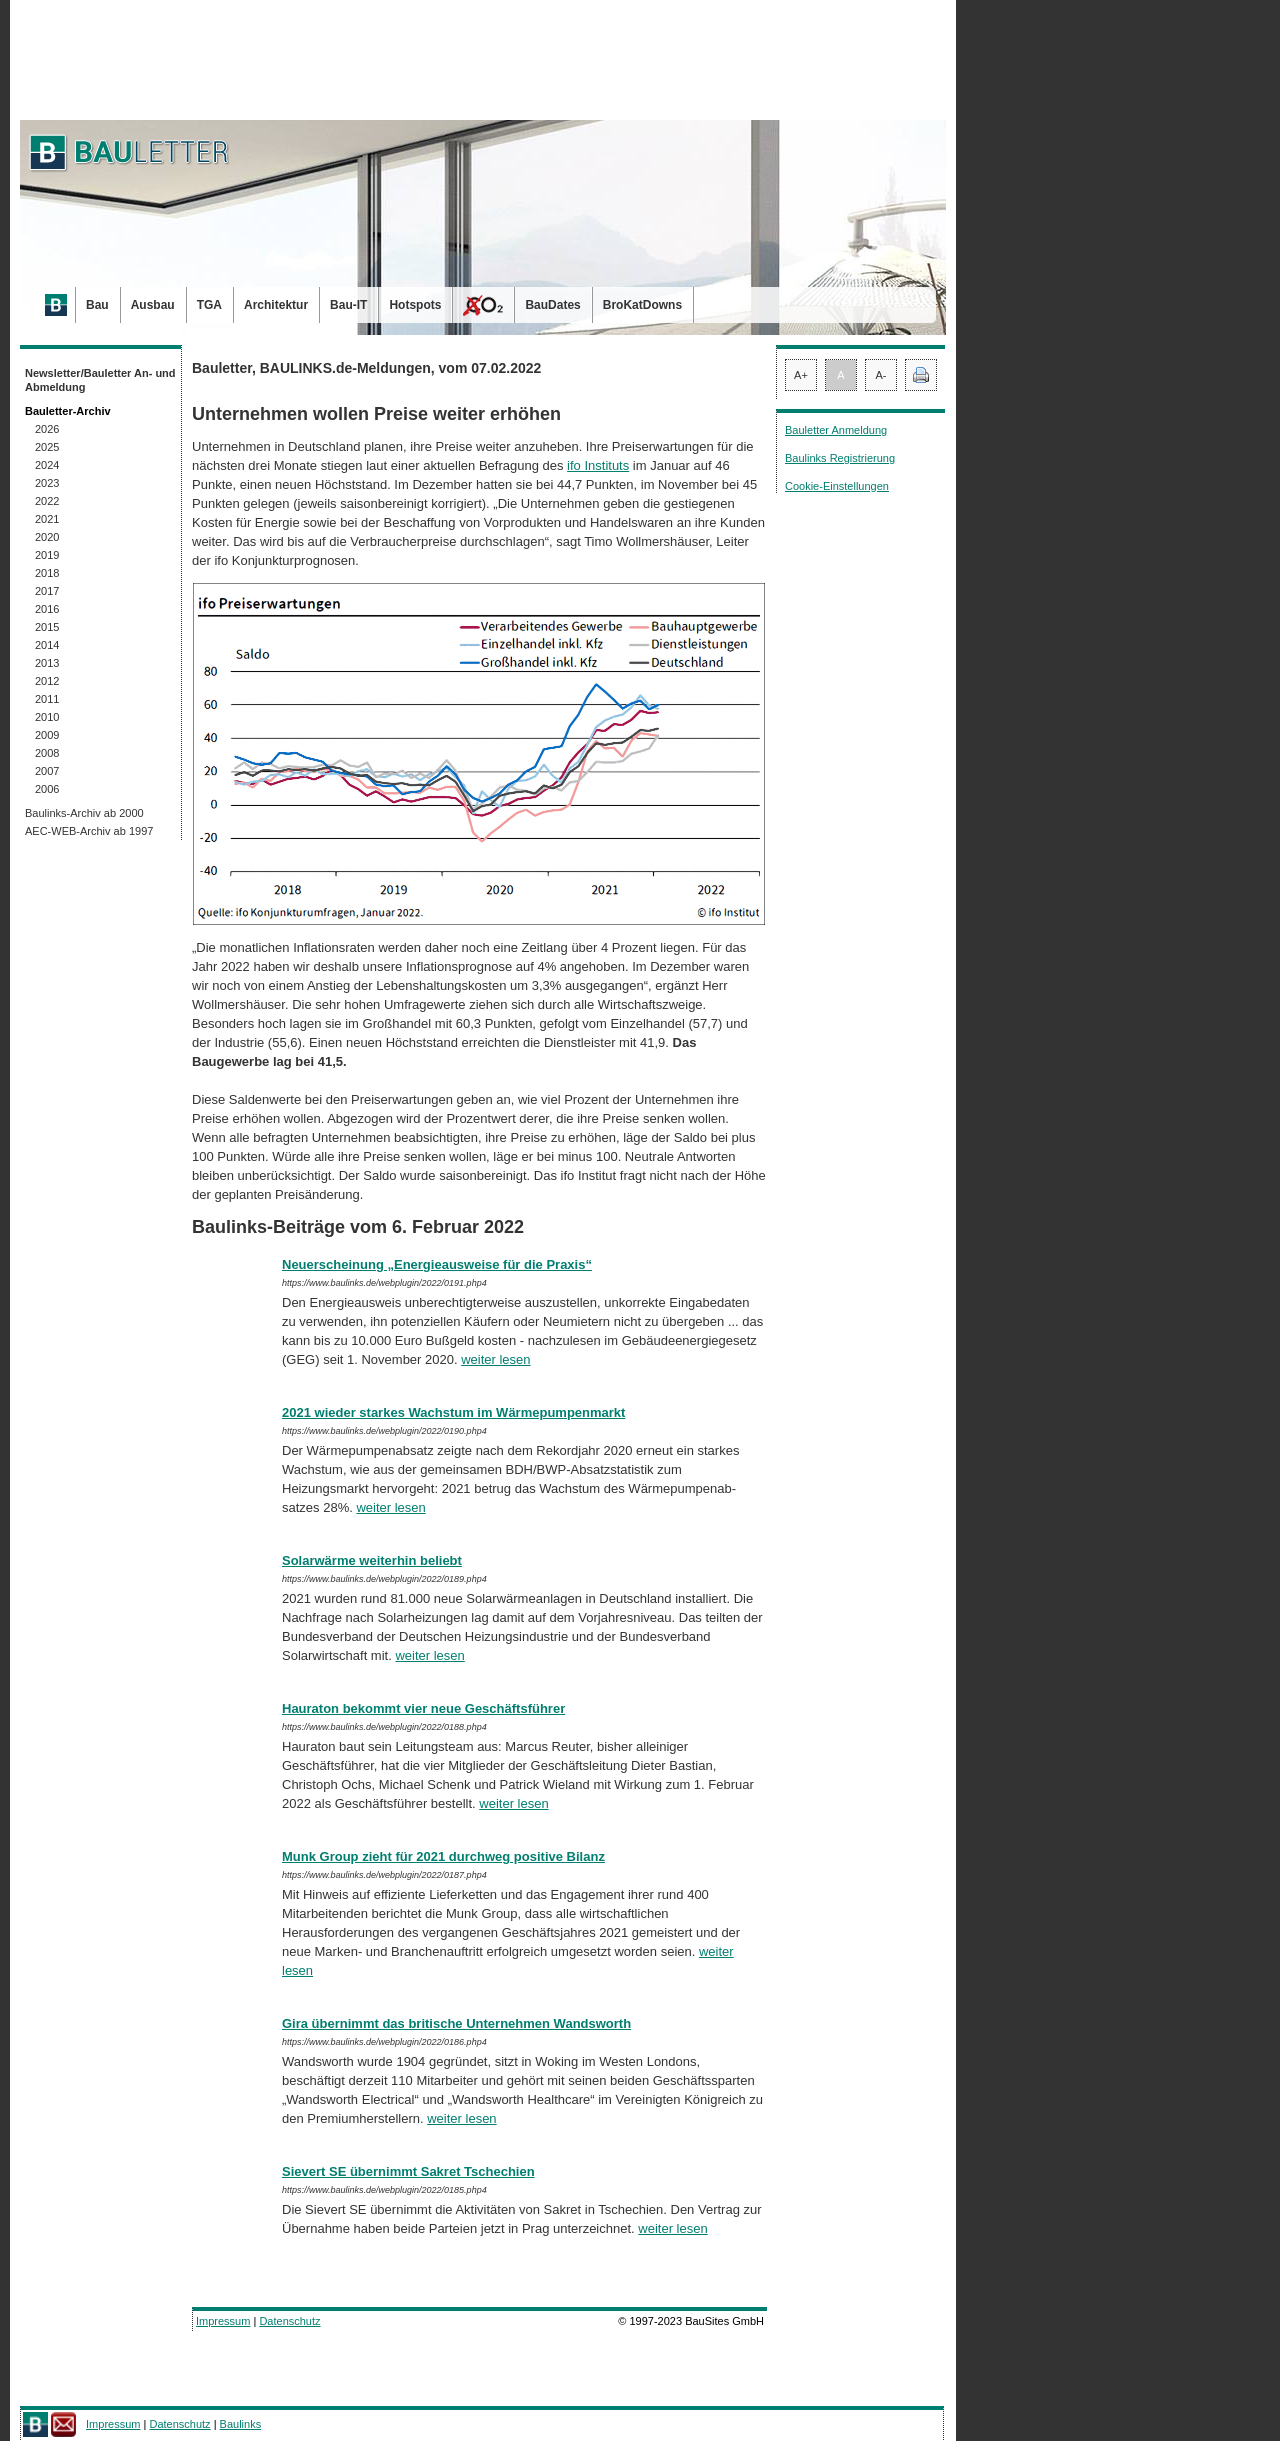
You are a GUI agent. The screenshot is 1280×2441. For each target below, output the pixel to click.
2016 (47, 609)
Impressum (223, 2321)
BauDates (552, 305)
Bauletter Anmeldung (836, 430)
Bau (97, 305)
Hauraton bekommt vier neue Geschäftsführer (423, 1708)
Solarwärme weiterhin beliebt (372, 1560)
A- (881, 375)
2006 (47, 789)
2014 (47, 645)
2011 (47, 699)
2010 (47, 717)
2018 (47, 573)
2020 (47, 537)
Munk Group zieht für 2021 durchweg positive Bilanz (443, 1856)
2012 (47, 681)
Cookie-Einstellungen (837, 486)
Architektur (276, 305)
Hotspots (415, 305)
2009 (47, 735)
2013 (47, 663)
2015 (47, 627)
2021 (47, 519)
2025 (47, 447)
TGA (209, 305)
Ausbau (153, 305)
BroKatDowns (642, 305)
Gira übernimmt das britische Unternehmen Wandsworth (456, 2023)
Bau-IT (348, 305)
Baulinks (241, 2424)
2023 (47, 483)
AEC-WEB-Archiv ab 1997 (89, 831)
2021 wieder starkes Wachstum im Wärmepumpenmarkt (453, 1412)
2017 (47, 591)
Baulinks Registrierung (840, 458)
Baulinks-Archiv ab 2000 (84, 813)
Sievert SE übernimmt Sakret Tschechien (408, 2171)
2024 (47, 465)
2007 (47, 771)
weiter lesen (495, 1359)
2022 (47, 501)
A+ (801, 375)
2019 (47, 555)
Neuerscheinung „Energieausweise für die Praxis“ (437, 1264)
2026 (47, 429)
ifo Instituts (598, 465)
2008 (47, 753)
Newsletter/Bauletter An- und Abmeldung (100, 380)
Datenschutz (289, 2321)
